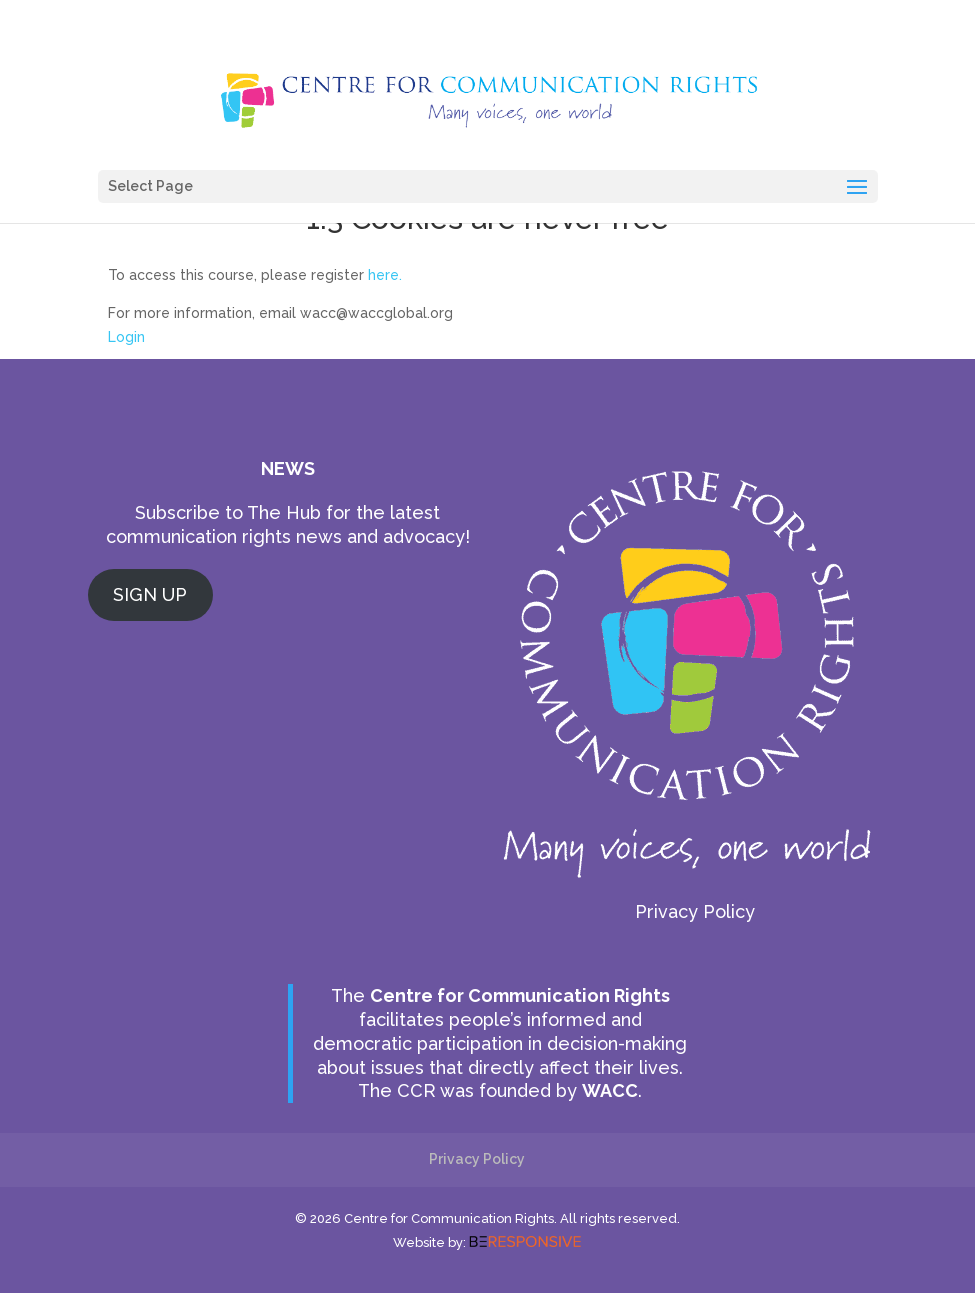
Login (126, 337)
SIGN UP (150, 594)
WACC (610, 1090)
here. (385, 275)
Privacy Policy (695, 911)
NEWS (288, 468)
